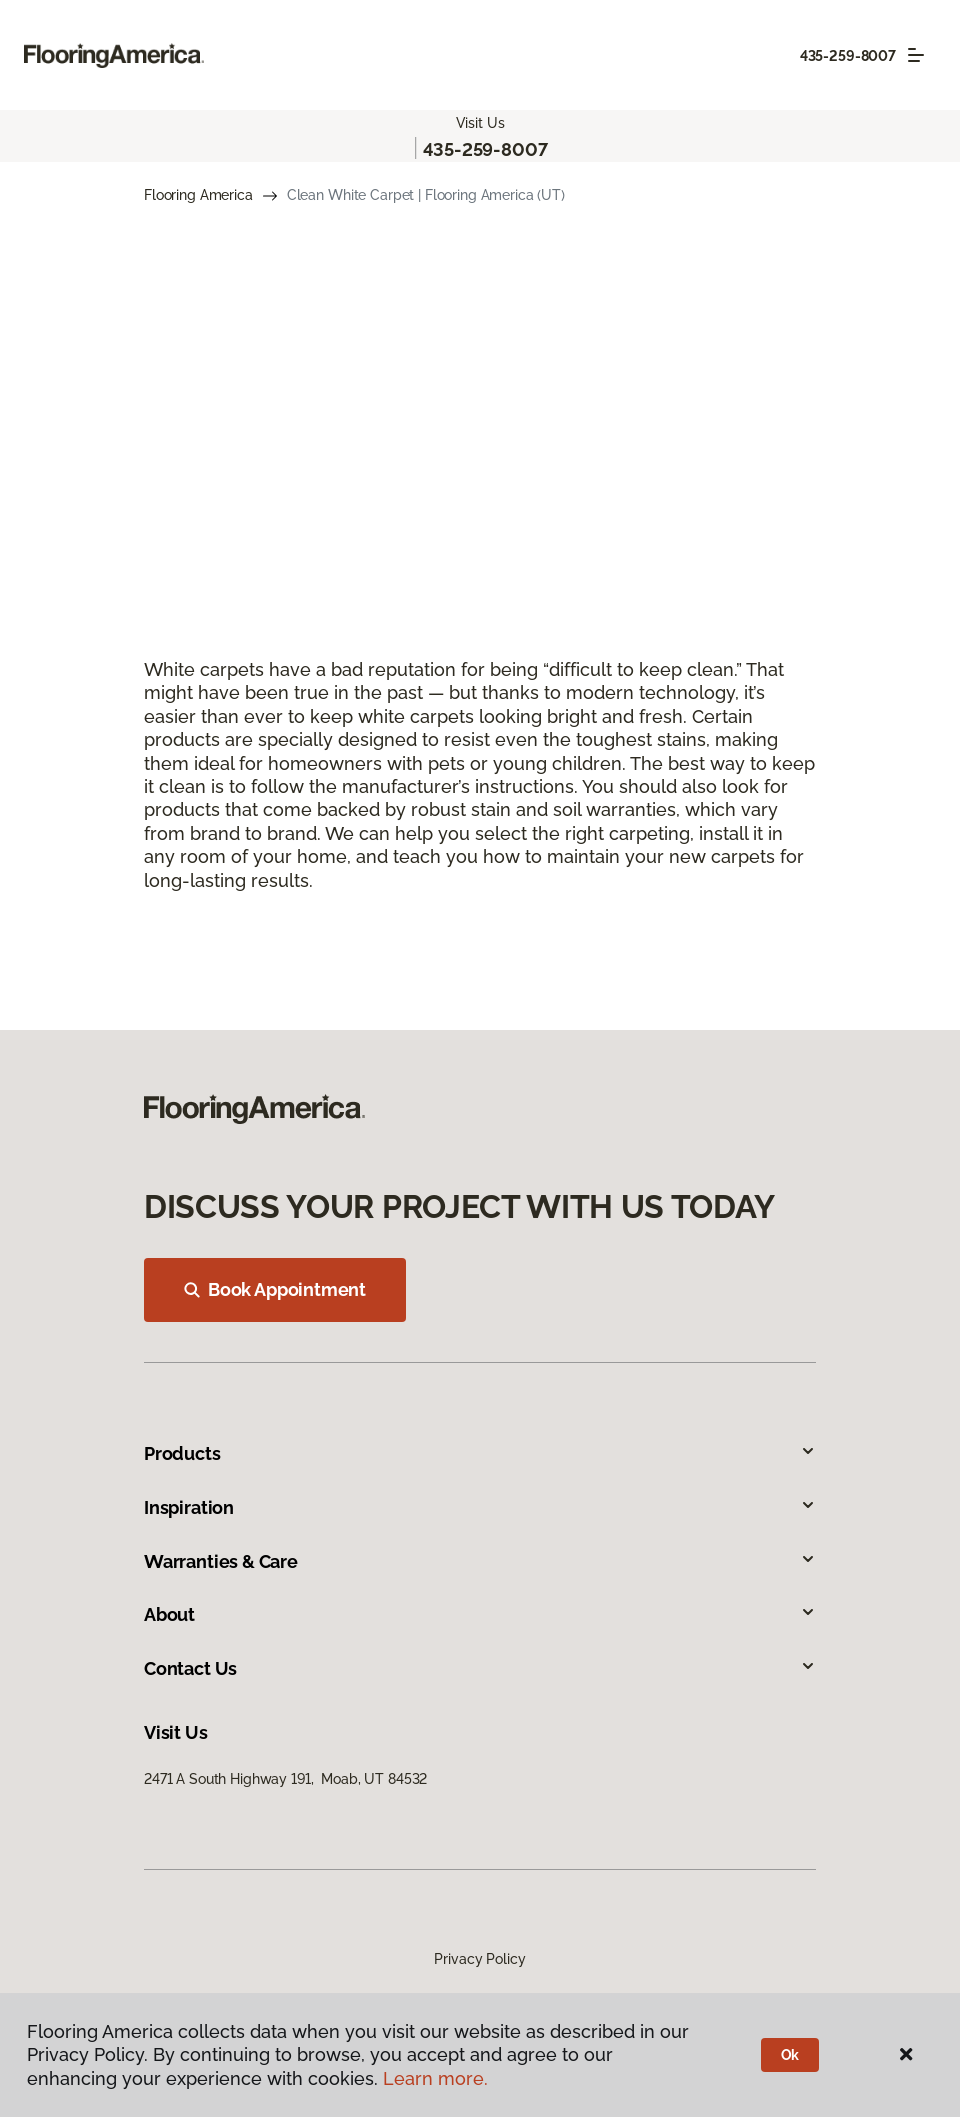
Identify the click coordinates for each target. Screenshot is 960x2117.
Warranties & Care (480, 1561)
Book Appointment (275, 1289)
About (480, 1614)
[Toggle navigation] (916, 55)
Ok (790, 2055)
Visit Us (480, 123)
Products (480, 1453)
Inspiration (480, 1507)
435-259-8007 (848, 56)
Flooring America (198, 195)
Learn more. (435, 2078)
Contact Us (480, 1668)
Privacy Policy (479, 1959)
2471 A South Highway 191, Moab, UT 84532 (285, 1779)
